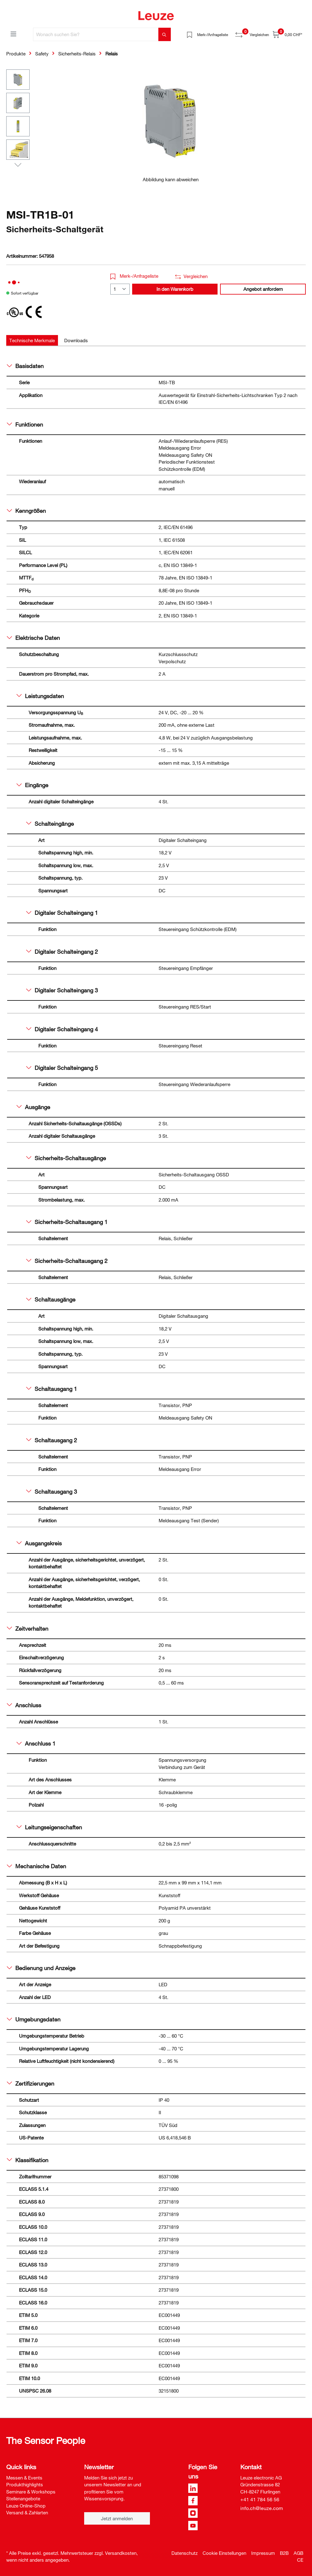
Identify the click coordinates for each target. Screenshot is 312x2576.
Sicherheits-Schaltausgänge (66, 1158)
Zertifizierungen (30, 2083)
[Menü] (13, 34)
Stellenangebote (23, 2498)
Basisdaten (25, 365)
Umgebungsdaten (33, 2019)
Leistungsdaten (40, 695)
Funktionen (25, 424)
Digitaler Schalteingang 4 (62, 1029)
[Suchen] (164, 34)
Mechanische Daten (36, 1866)
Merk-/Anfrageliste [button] (134, 276)
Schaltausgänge (50, 1299)
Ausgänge (33, 1107)
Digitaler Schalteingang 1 (62, 912)
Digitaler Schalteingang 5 (62, 1067)
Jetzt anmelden (117, 2518)
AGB (298, 2553)
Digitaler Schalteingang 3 (62, 990)
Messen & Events (24, 2477)
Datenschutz (184, 2553)
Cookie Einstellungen (224, 2553)
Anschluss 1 (36, 1743)
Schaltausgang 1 (51, 1388)
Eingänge (32, 785)
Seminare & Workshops (30, 2491)
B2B (284, 2553)
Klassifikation (27, 2160)
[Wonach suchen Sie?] (96, 34)
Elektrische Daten (33, 637)
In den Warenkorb (174, 289)
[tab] (32, 340)
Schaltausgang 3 (51, 1491)
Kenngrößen (26, 510)
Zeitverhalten (27, 1628)
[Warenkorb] (287, 34)
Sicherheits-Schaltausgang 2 (67, 1260)
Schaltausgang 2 (51, 1440)
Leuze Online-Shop (26, 2505)
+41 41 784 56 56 (259, 2499)
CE (300, 2560)
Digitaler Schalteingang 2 (62, 951)
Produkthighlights (24, 2484)
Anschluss (24, 1705)
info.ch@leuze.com (261, 2508)
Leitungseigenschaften (49, 1827)
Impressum (263, 2553)
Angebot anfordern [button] (263, 289)
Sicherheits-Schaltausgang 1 (67, 1221)
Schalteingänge (50, 823)
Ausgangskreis (39, 1543)
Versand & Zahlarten (27, 2512)
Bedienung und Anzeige (41, 1967)
